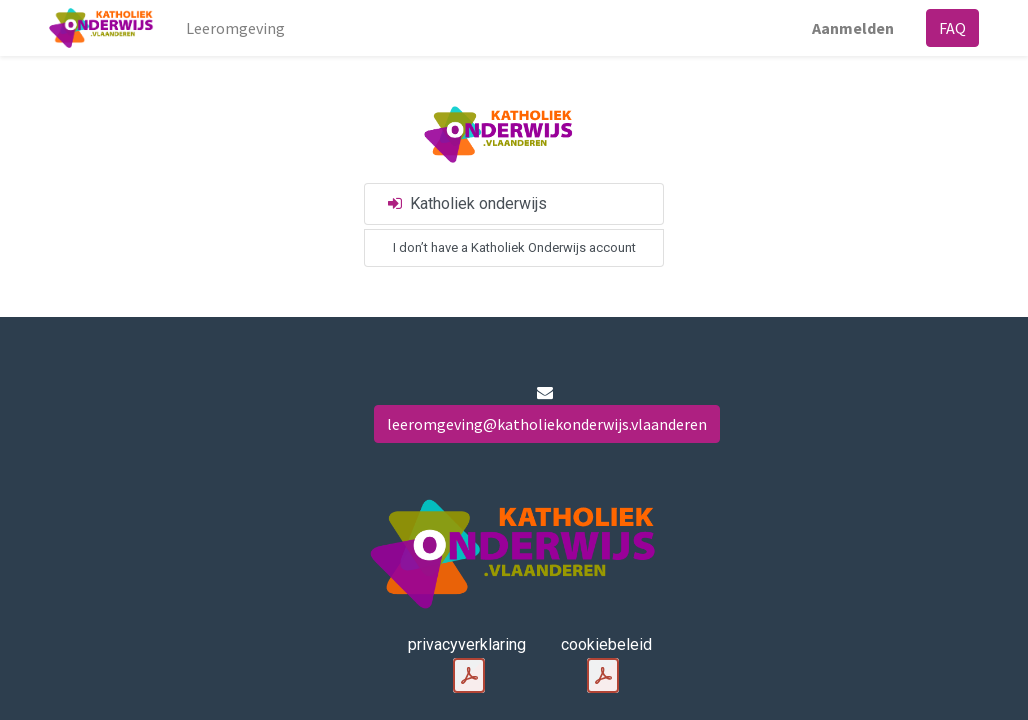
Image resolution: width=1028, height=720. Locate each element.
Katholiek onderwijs (466, 203)
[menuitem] (235, 28)
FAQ (952, 28)
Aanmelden (853, 28)
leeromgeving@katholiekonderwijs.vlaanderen (547, 424)
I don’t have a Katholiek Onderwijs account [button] (514, 247)
